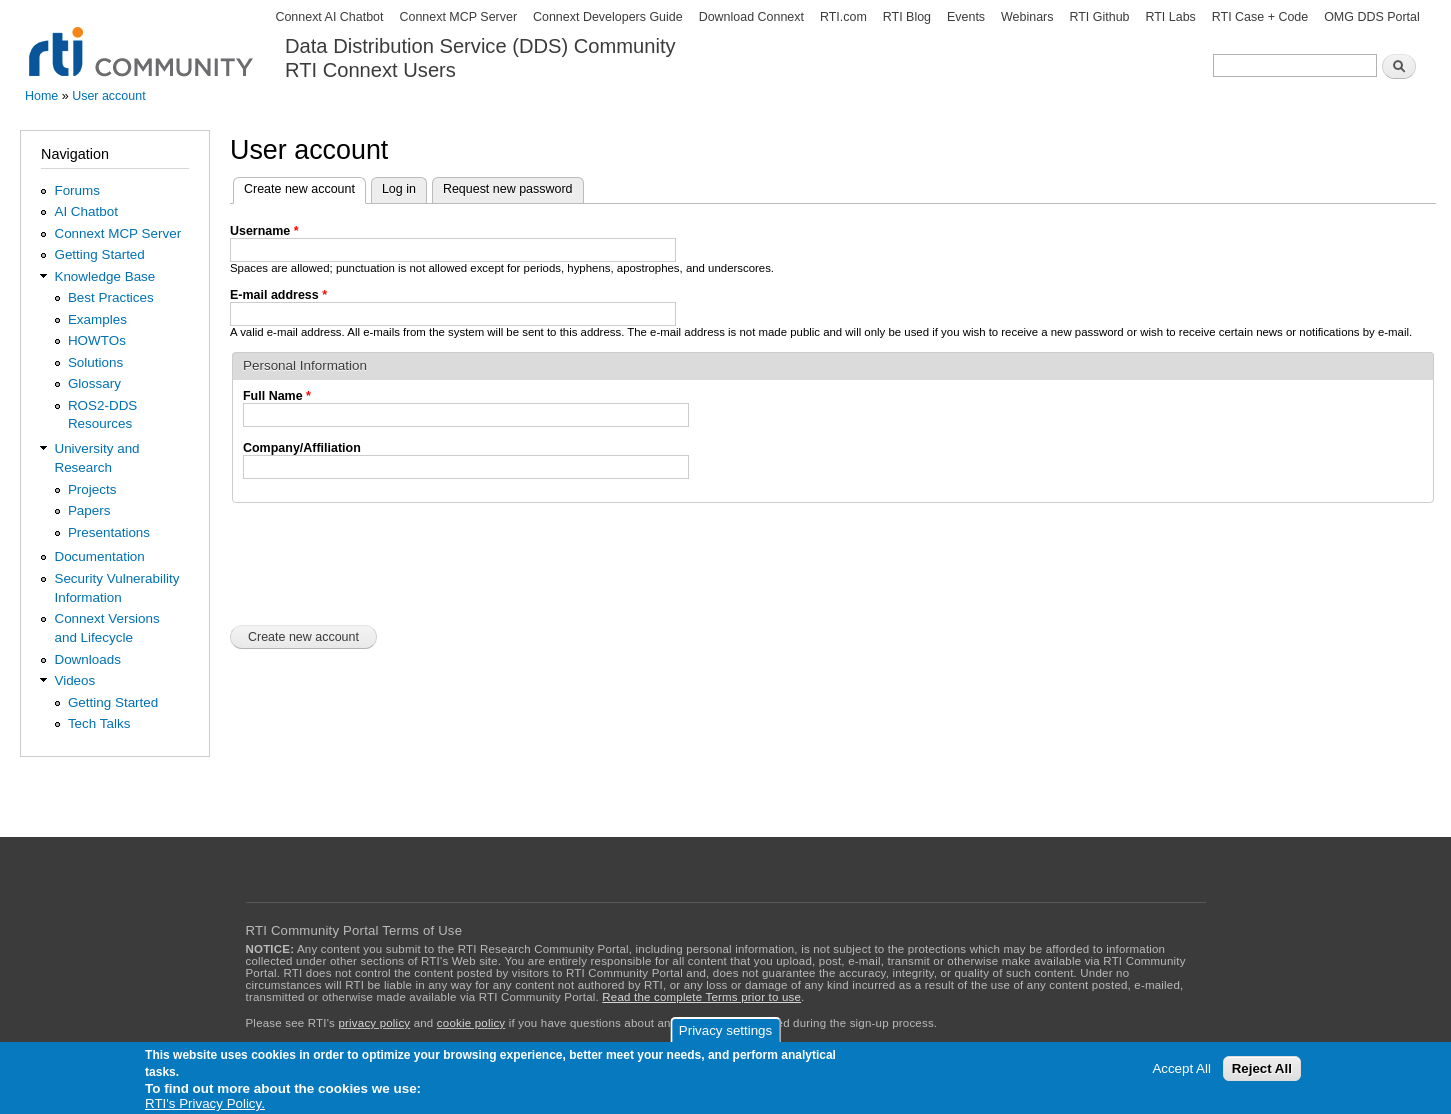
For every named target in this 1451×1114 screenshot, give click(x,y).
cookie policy (471, 1023)
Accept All (1181, 1068)
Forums (77, 190)
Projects (92, 489)
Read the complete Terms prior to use (701, 997)
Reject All (1262, 1068)
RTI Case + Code (1260, 17)
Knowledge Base (104, 276)
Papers (89, 510)
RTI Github (1099, 17)
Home (41, 96)
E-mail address (278, 295)
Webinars (1027, 17)
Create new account (305, 187)
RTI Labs (1170, 17)
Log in (399, 189)
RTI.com (843, 17)
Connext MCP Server (458, 17)
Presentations (109, 532)
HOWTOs (97, 340)
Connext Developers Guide (608, 17)
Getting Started (99, 254)
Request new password (508, 189)
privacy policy (374, 1023)
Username (264, 231)
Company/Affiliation (302, 448)
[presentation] (382, 562)
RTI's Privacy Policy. (205, 1103)
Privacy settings (725, 1030)
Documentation (99, 556)
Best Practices (111, 297)
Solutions (95, 362)
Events (966, 17)
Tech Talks (99, 723)
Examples (97, 319)
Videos (74, 680)
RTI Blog (907, 17)
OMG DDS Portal (1372, 17)
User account (108, 96)
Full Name (277, 396)
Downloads (87, 659)
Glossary (94, 383)
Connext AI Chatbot (329, 17)
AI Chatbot (86, 211)
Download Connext (751, 17)
